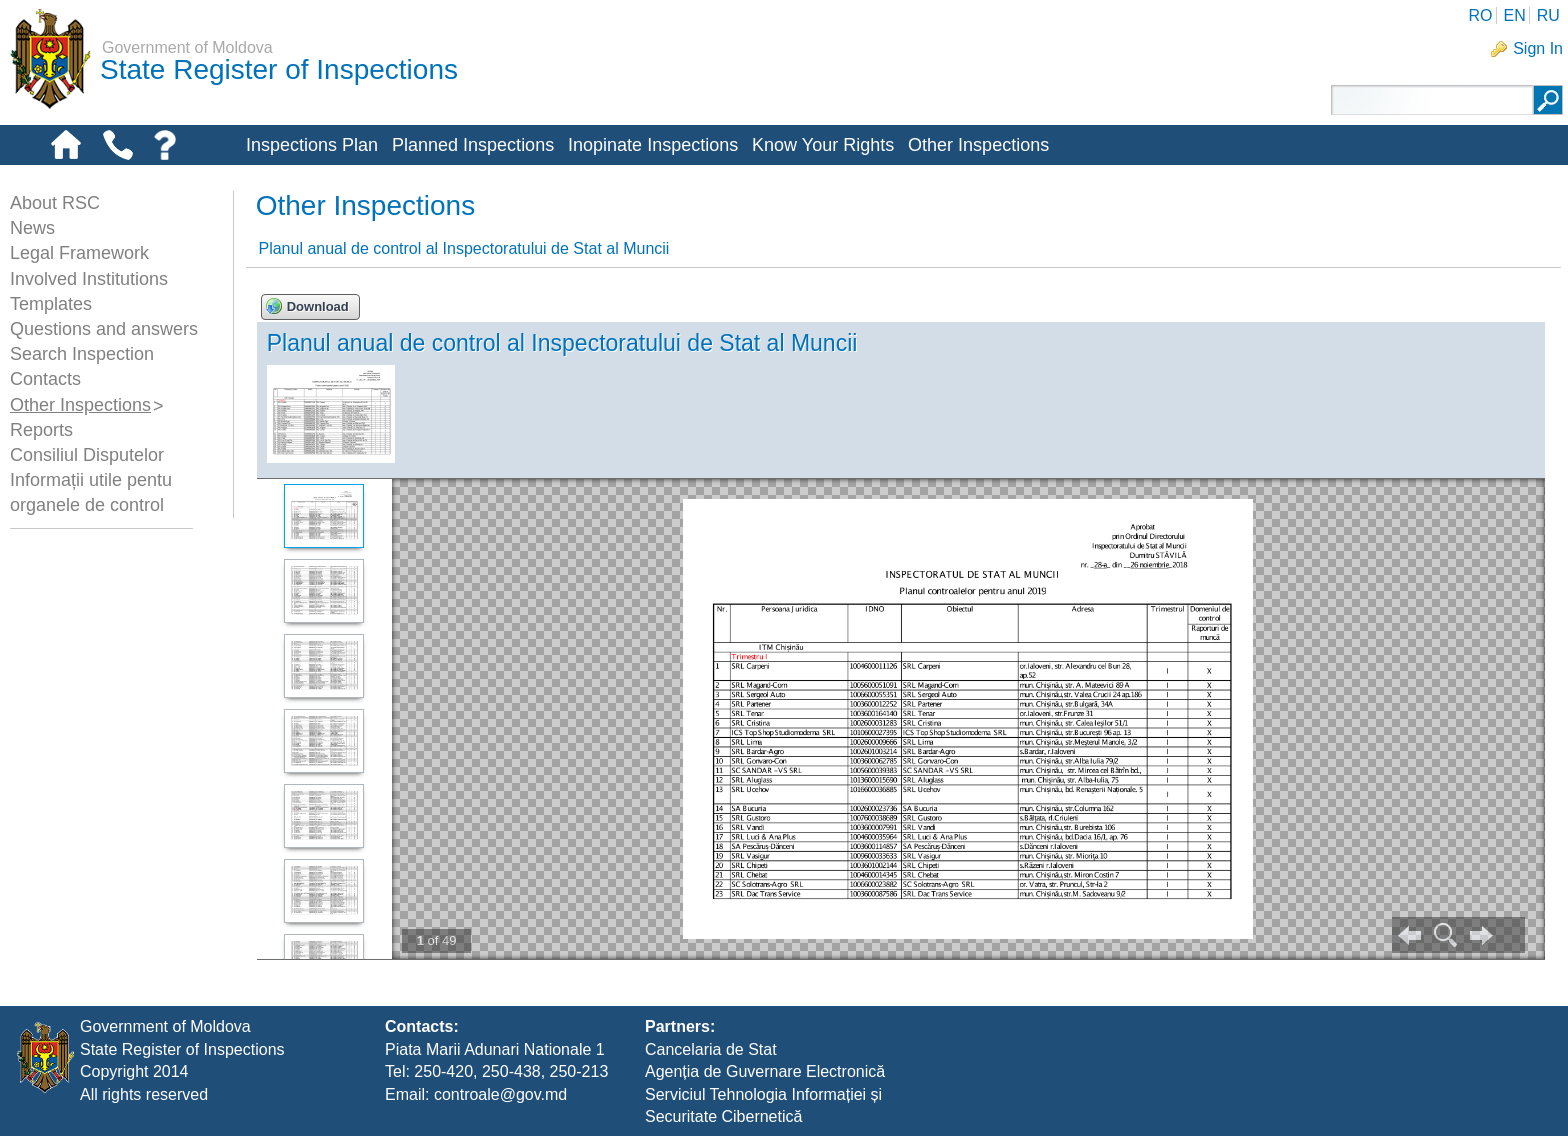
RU (1548, 15)
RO (1480, 15)
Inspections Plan (312, 145)
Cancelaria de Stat (711, 1049)
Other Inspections (978, 145)
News (32, 228)
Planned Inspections (473, 145)
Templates (51, 304)
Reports (41, 430)
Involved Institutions (89, 279)
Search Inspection (82, 354)
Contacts (45, 379)
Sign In (1538, 48)
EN (1514, 15)
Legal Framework (79, 253)
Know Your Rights (823, 145)
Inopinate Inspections (653, 145)
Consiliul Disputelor (87, 455)
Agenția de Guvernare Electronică (765, 1071)
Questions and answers (104, 329)
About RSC (55, 203)
